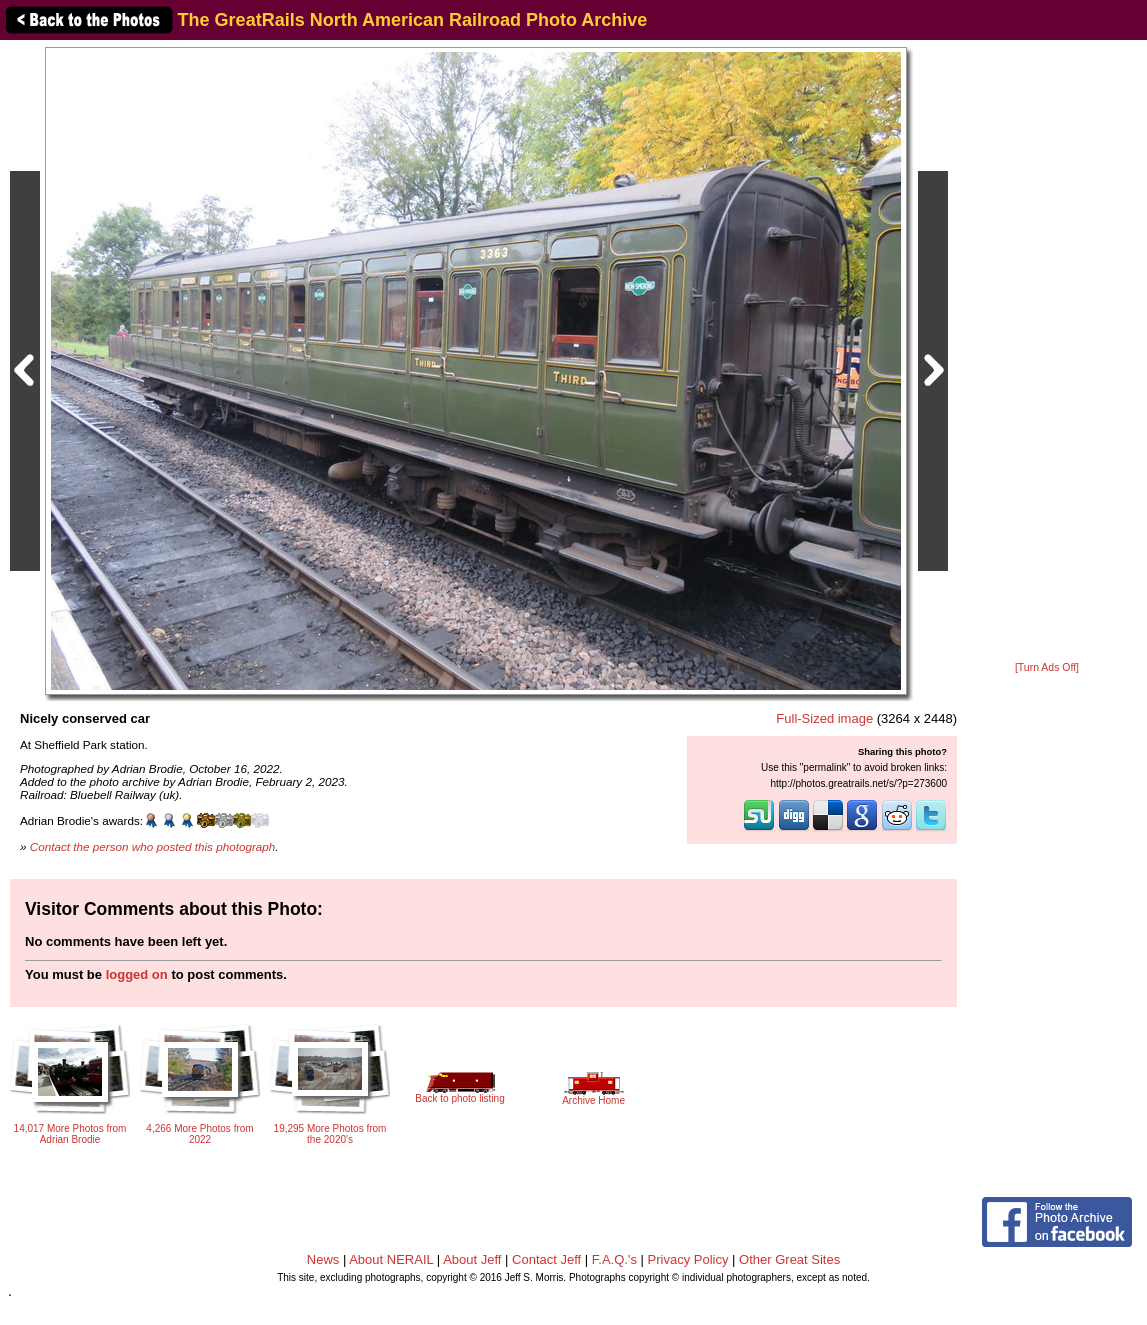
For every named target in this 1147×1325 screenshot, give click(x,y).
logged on (137, 974)
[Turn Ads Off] (1047, 667)
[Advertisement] (1047, 352)
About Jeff (472, 1259)
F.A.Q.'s (614, 1259)
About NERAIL (391, 1259)
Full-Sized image (824, 718)
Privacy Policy (688, 1259)
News (323, 1259)
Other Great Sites (789, 1259)
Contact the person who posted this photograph (153, 846)
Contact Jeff (546, 1259)
